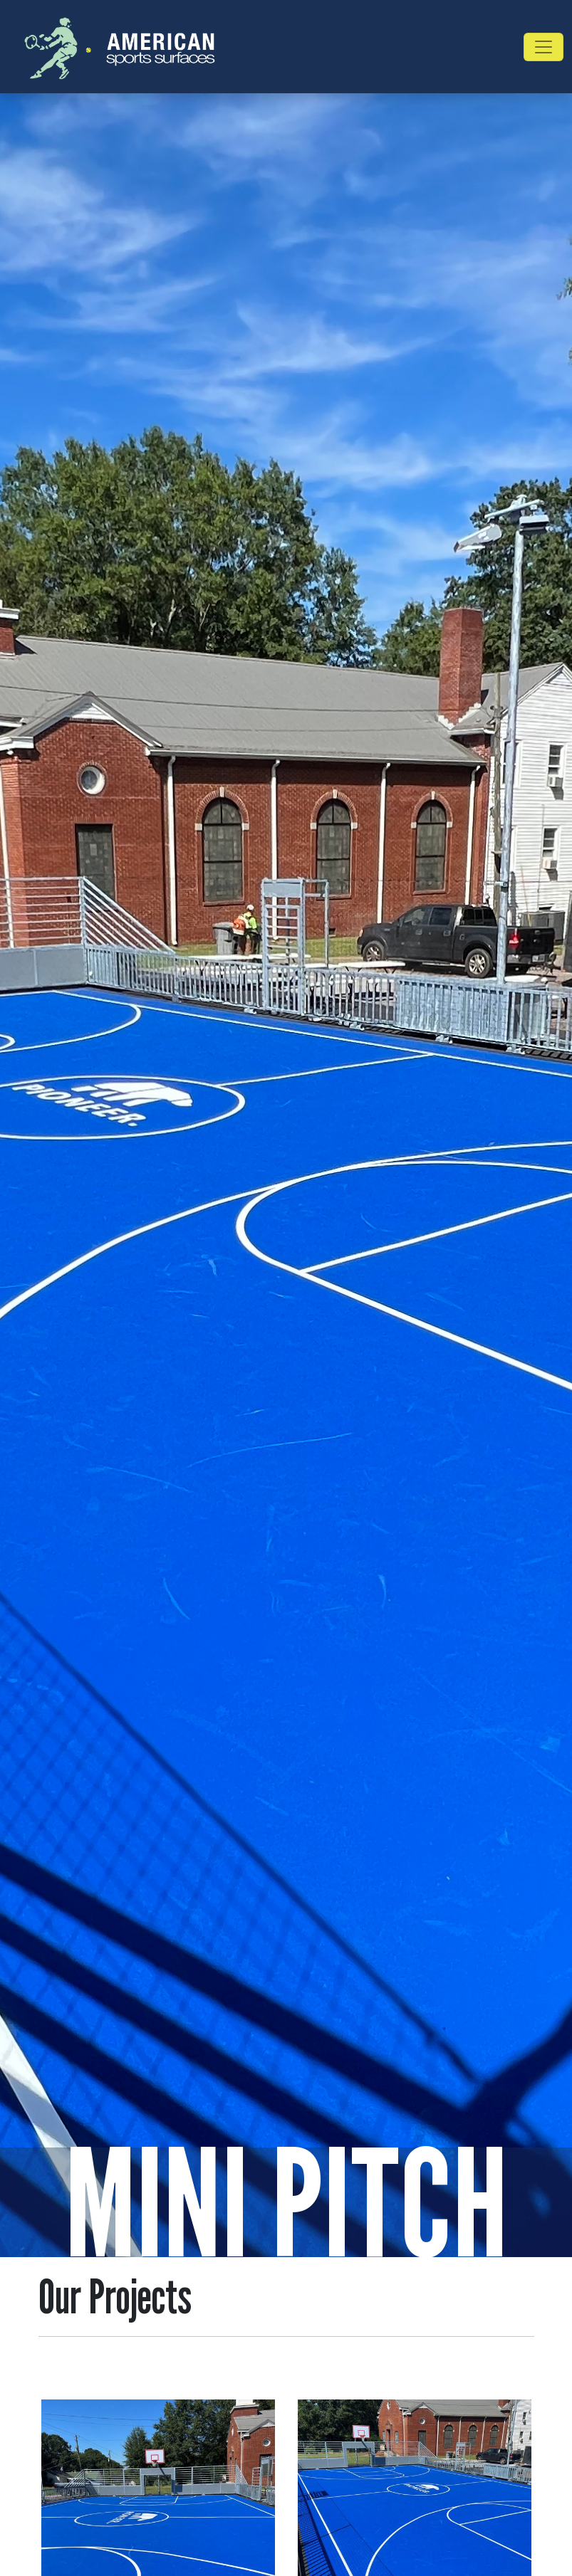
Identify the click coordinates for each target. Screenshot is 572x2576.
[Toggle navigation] (543, 47)
